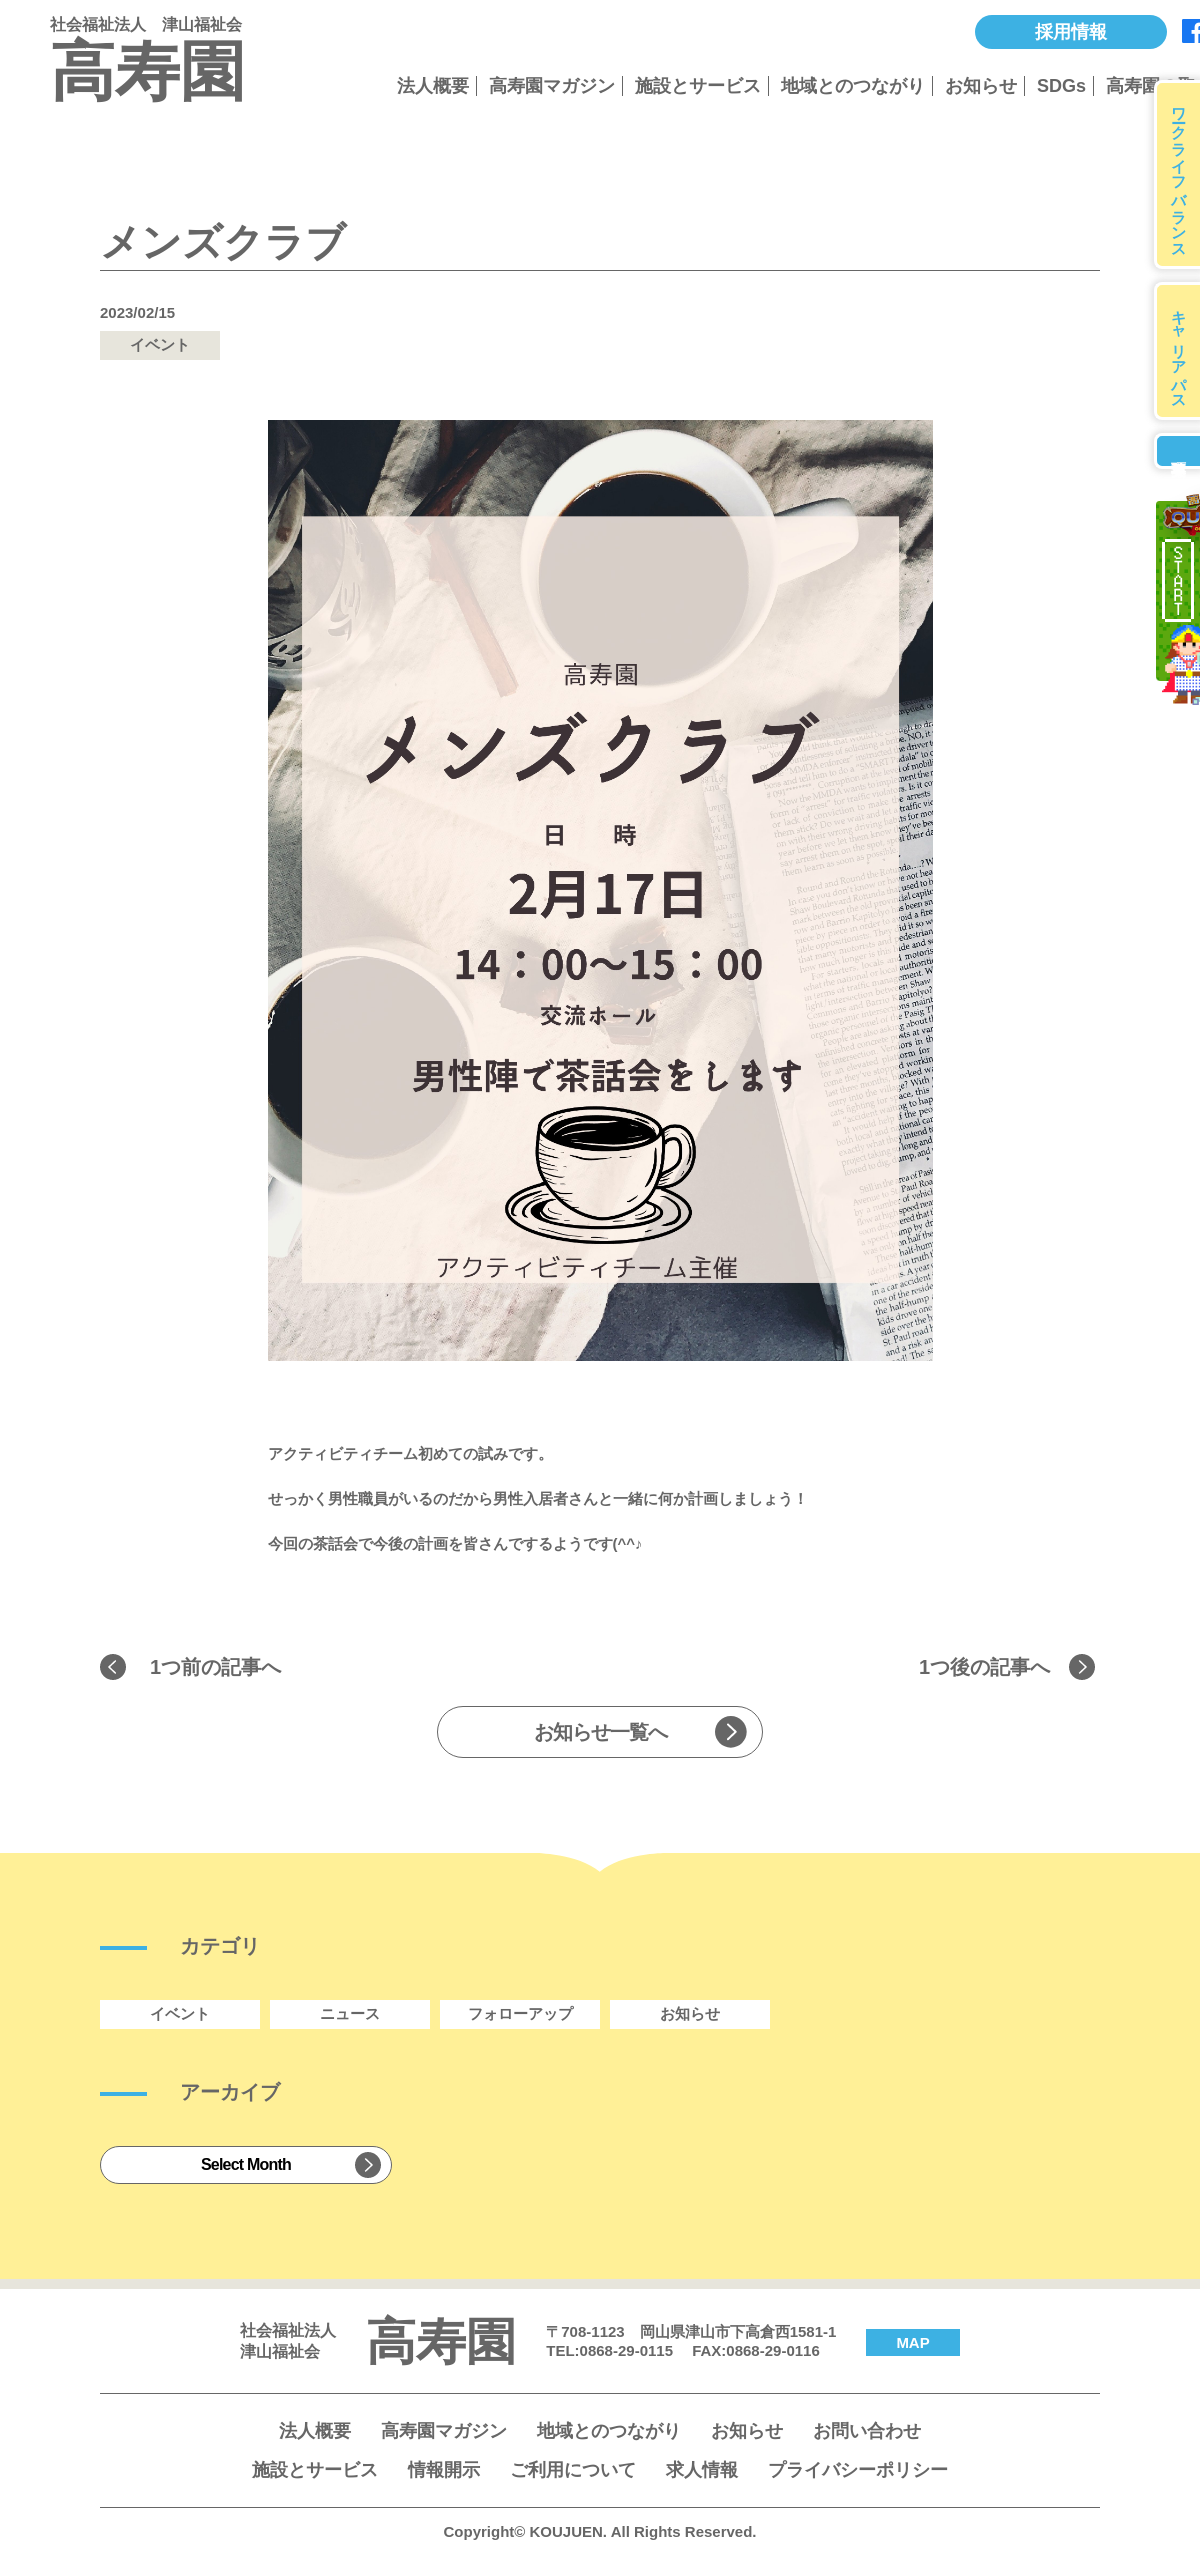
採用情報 (1071, 32)
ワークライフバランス (1179, 174)
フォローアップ (520, 2013)
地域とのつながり (853, 86)
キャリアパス (1179, 351)
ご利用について (573, 2470)
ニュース (350, 2013)
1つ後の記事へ (984, 1667)
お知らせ (981, 86)
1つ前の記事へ (215, 1667)
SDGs (1061, 86)
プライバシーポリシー (858, 2470)
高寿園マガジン (552, 86)
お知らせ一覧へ (600, 1732)
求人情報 (702, 2470)
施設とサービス (698, 86)
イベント (180, 2013)
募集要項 (1177, 451)
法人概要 (433, 86)
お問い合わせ (867, 2431)
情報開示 (444, 2470)
